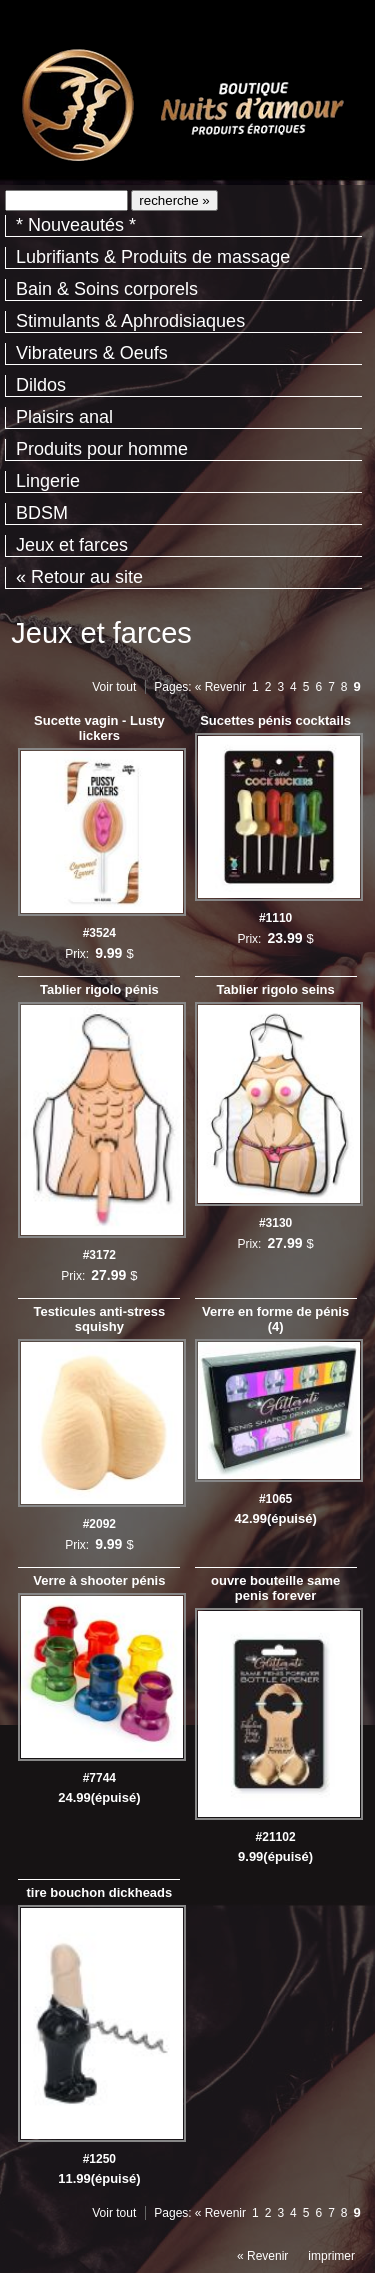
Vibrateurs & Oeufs (92, 353)
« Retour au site (79, 577)
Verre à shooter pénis (99, 1580)
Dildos (41, 385)
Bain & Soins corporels (107, 289)
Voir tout (114, 687)
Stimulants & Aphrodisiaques (130, 321)
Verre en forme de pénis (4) (275, 1319)
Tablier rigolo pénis (99, 989)
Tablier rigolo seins (276, 989)
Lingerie (48, 481)
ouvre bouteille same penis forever (275, 1588)
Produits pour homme (102, 449)
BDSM (42, 513)
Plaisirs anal (64, 417)
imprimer (331, 2256)
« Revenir (220, 687)
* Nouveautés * (76, 225)
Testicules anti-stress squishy (99, 1319)
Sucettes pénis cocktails (275, 720)
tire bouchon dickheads (99, 1892)
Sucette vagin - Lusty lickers (99, 728)
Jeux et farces (72, 545)
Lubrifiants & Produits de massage (153, 257)
